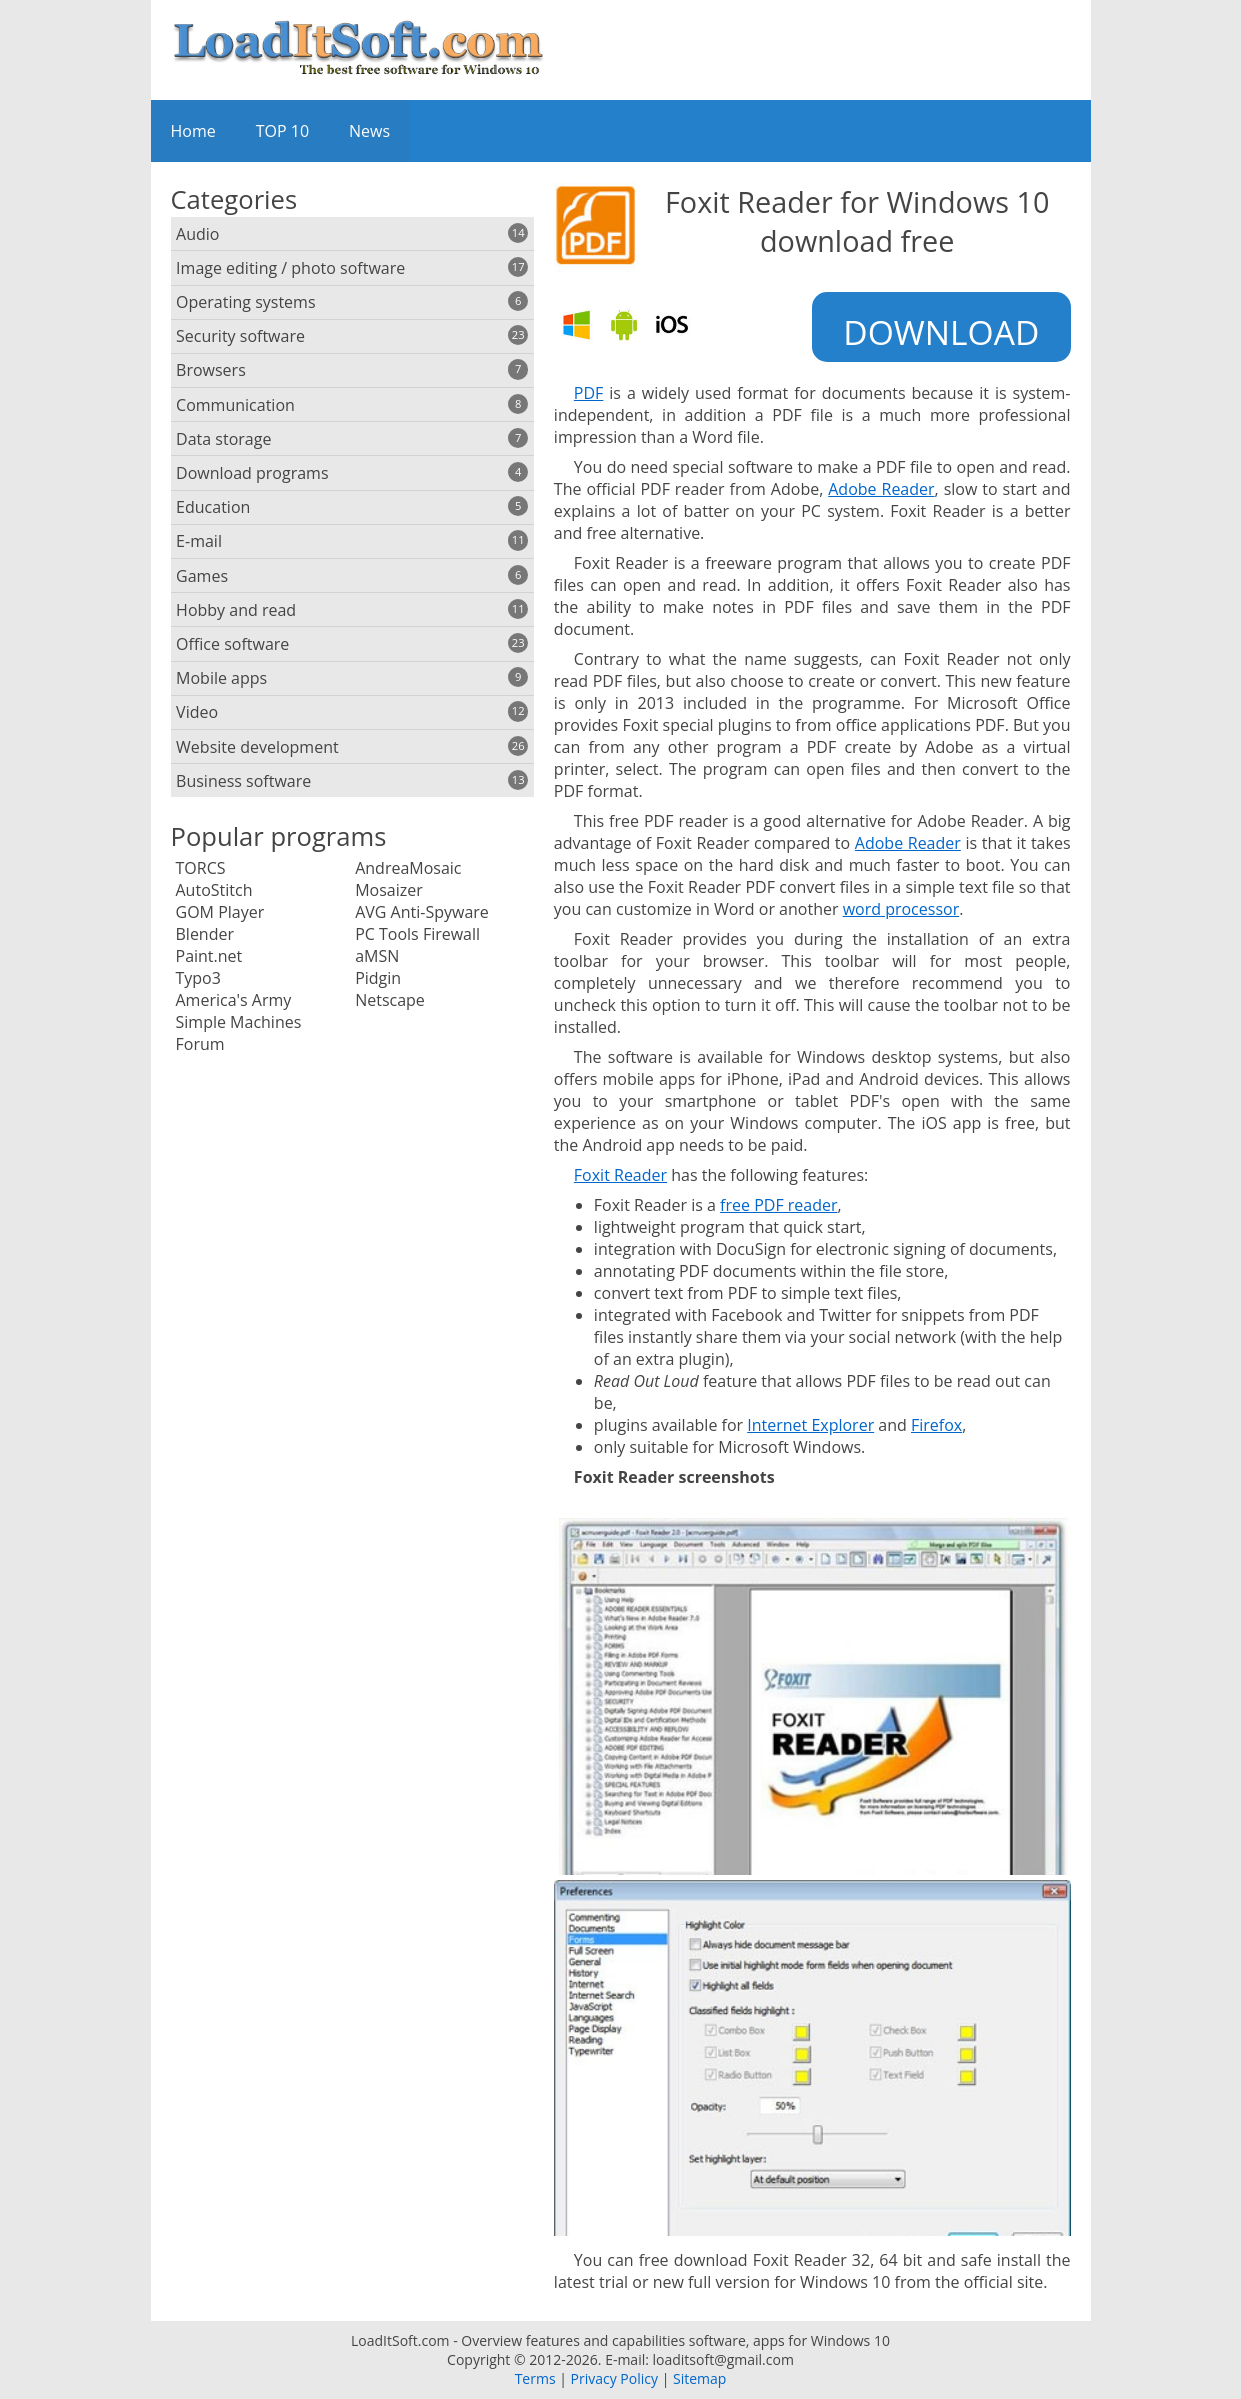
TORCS (201, 868)
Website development (352, 747)
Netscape (390, 1000)
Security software (352, 336)
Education (352, 507)
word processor (901, 909)
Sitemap (699, 2378)
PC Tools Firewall (417, 934)
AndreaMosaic (408, 868)
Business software (352, 781)
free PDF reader (778, 1205)
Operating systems (352, 302)
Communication (352, 405)
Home (193, 131)
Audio (352, 234)
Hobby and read (352, 610)
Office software (352, 644)
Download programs (352, 473)
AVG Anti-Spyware (422, 912)
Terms (535, 2378)
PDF (589, 393)
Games (352, 576)
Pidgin (378, 978)
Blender (205, 934)
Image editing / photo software (352, 268)
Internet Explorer (810, 1425)
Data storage (352, 439)
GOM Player (220, 912)
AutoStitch (214, 890)
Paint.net (209, 956)
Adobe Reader (881, 489)
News (369, 131)
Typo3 (198, 978)
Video (352, 712)
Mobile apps (352, 678)
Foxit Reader (620, 1175)
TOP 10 (282, 131)
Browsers (352, 370)
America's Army (234, 1000)
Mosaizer (389, 890)
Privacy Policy (614, 2378)
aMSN (377, 956)
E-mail (352, 541)
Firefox (936, 1425)
